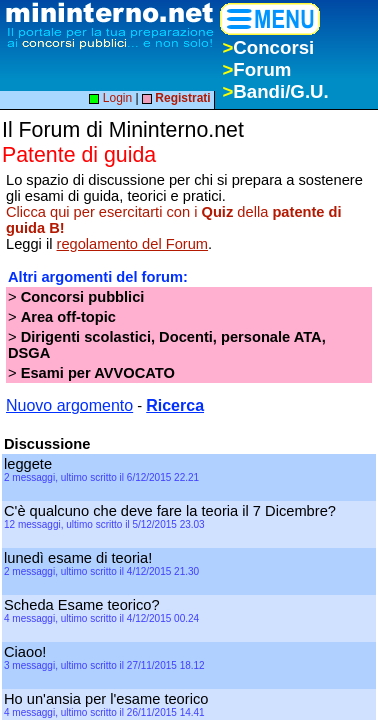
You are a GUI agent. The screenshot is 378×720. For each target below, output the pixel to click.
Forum (256, 69)
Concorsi (268, 47)
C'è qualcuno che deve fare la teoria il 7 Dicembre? (172, 511)
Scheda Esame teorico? (84, 605)
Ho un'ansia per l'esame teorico (108, 699)
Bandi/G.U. (275, 91)
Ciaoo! (29, 652)
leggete (30, 464)
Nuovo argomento (69, 405)
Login (110, 98)
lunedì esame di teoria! (80, 558)
